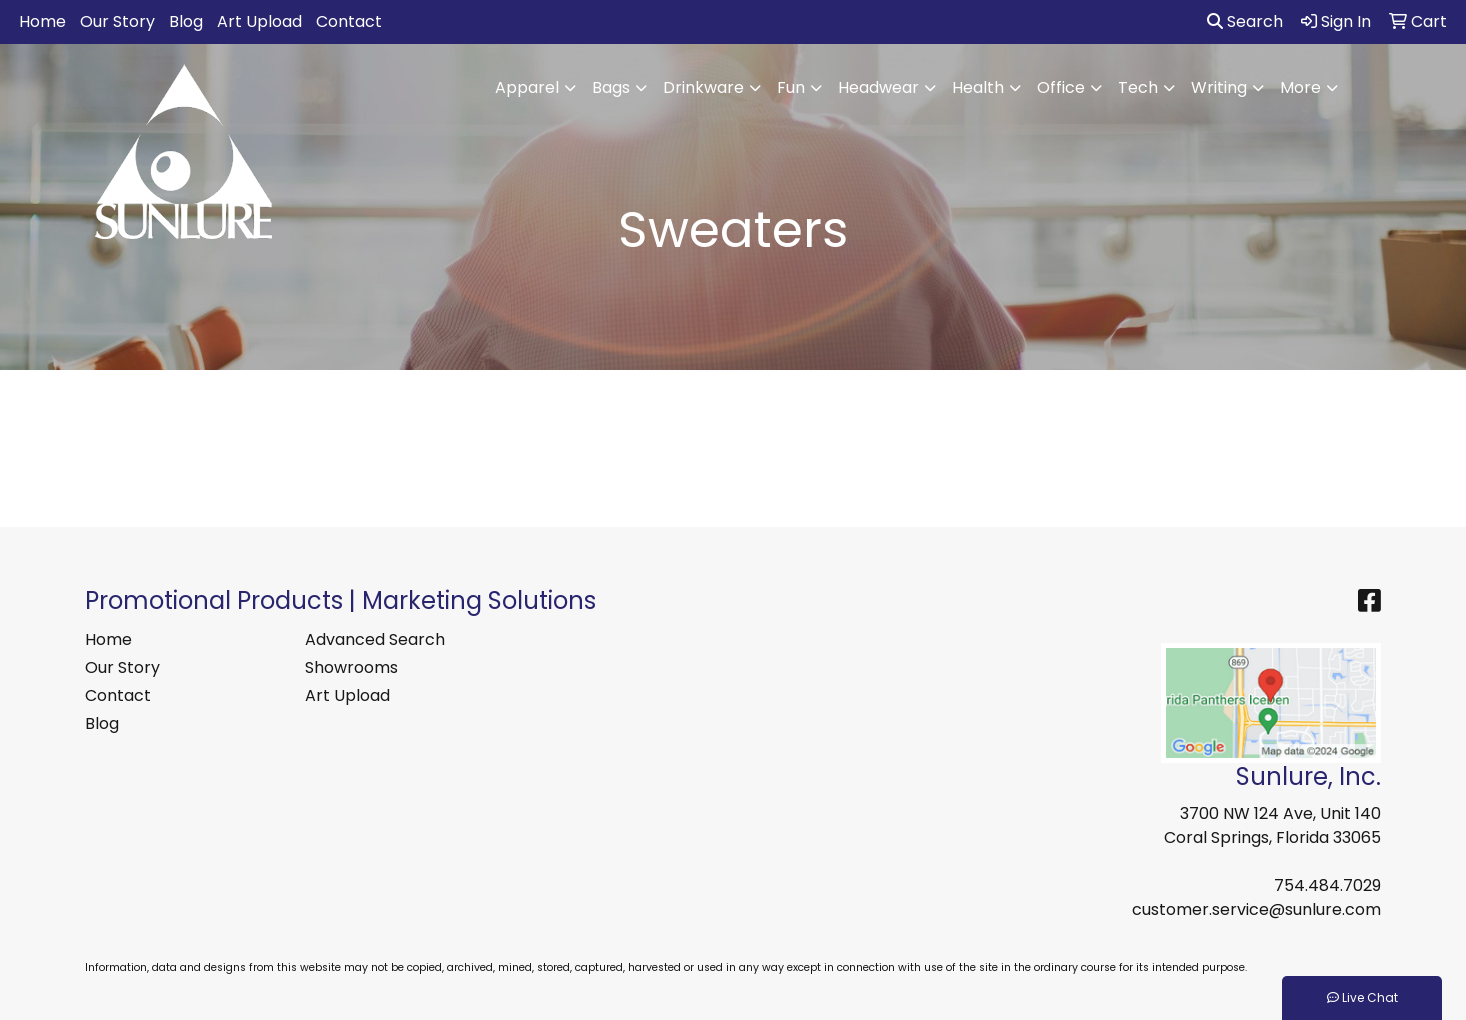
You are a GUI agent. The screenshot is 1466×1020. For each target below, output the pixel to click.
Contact (349, 21)
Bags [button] (611, 87)
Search (1245, 21)
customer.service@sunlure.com (1256, 909)
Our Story (117, 21)
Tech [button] (1138, 87)
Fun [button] (791, 87)
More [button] (1300, 87)
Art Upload (259, 21)
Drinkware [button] (703, 87)
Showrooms (351, 667)
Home (42, 21)
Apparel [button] (527, 87)
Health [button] (978, 87)
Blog (186, 21)
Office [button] (1061, 87)
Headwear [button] (878, 87)
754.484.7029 (1327, 885)
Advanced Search (375, 639)
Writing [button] (1219, 87)
